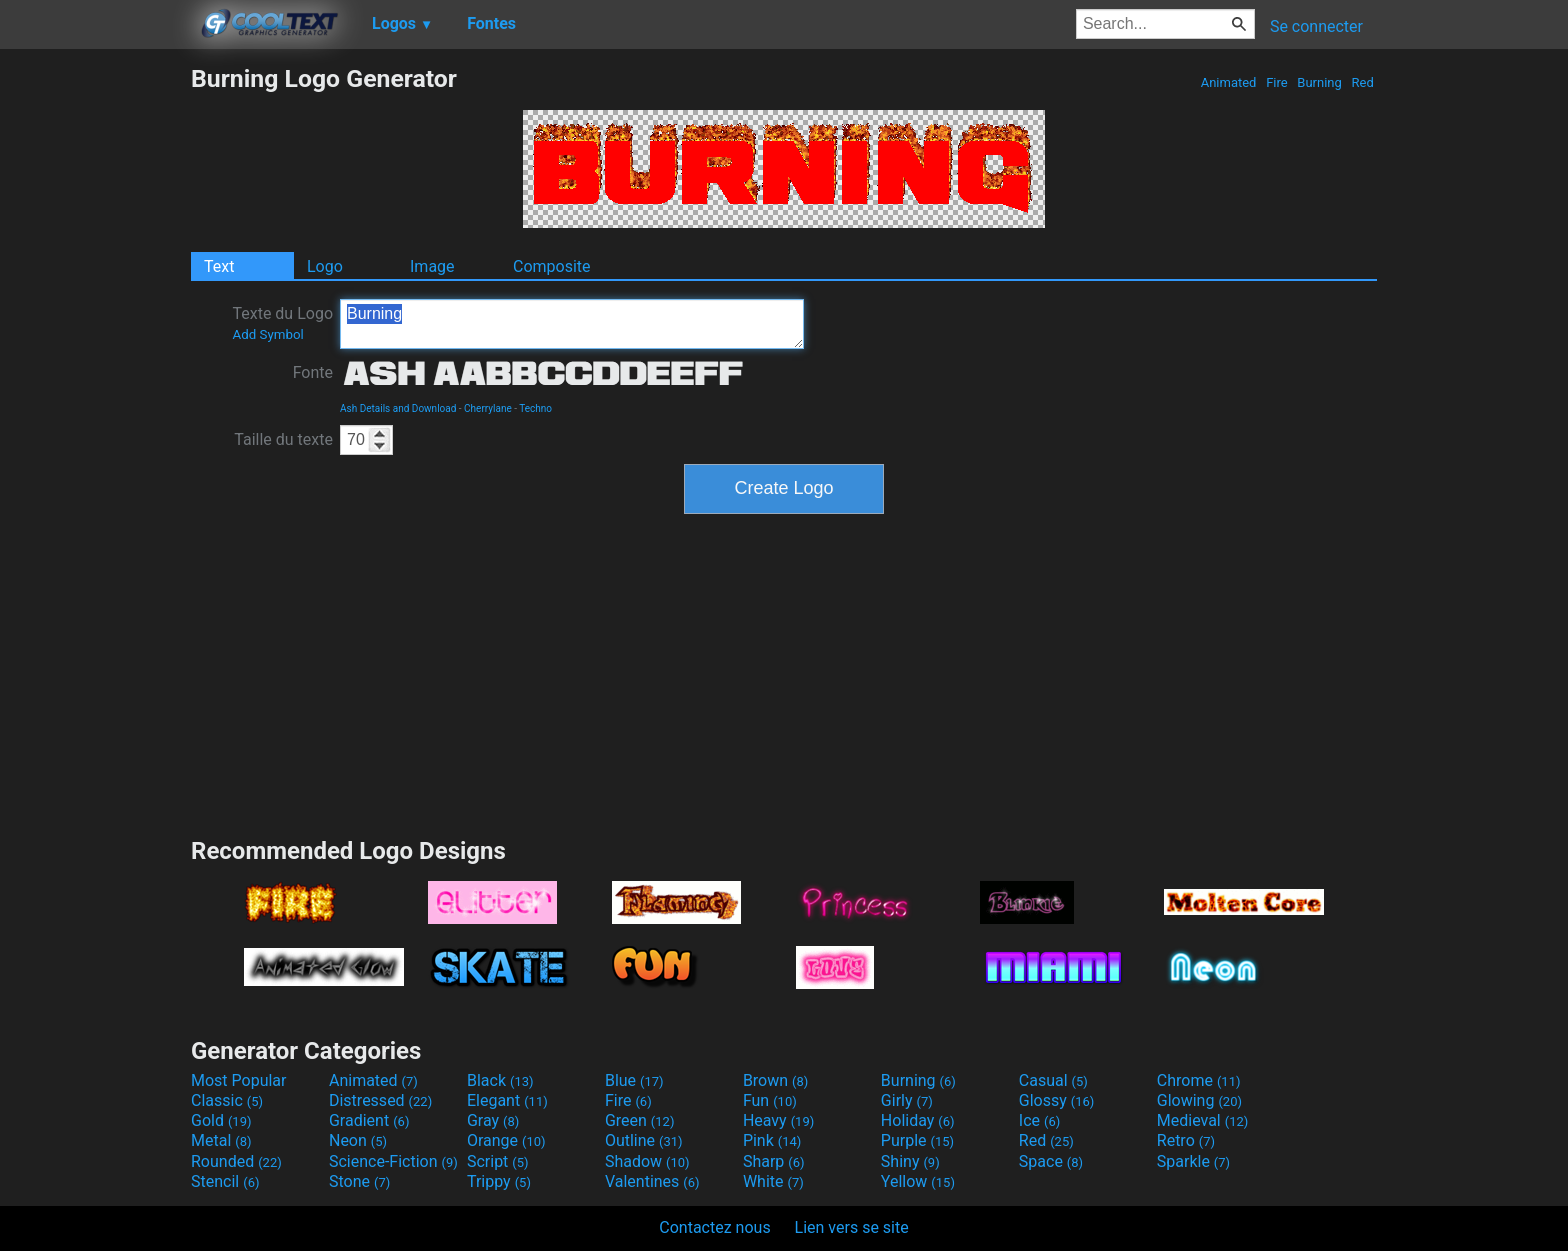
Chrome (1199, 1080)
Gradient (369, 1120)
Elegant (507, 1100)
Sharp (774, 1161)
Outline (644, 1140)
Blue (634, 1080)
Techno (535, 408)
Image (432, 266)
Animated (1228, 82)
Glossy (1057, 1100)
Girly (907, 1100)
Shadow (647, 1161)
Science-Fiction (393, 1161)
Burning (1319, 82)
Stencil (225, 1181)
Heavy (778, 1120)
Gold (221, 1120)
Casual (1053, 1080)
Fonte (313, 372)
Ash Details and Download (398, 408)
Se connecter (1316, 26)
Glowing (1199, 1100)
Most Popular (239, 1080)
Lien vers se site (852, 1227)
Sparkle (1193, 1161)
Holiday (918, 1120)
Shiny (910, 1161)
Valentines (652, 1181)
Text (219, 266)
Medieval (1203, 1120)
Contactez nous (714, 1227)
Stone (359, 1181)
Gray (493, 1120)
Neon (358, 1140)
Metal (221, 1140)
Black (500, 1080)
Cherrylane (488, 408)
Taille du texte (283, 439)
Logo (325, 266)
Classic (227, 1100)
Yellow (918, 1181)
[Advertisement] (95, 364)
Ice (1039, 1120)
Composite (552, 266)
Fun (770, 1100)
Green (640, 1120)
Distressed (380, 1100)
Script (498, 1161)
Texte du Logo (282, 323)
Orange (506, 1140)
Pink (772, 1140)
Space (1051, 1161)
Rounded (236, 1161)
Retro (1186, 1140)
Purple (917, 1140)
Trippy (499, 1181)
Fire (1277, 82)
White (773, 1181)
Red (1362, 82)
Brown (775, 1080)
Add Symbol (267, 334)
